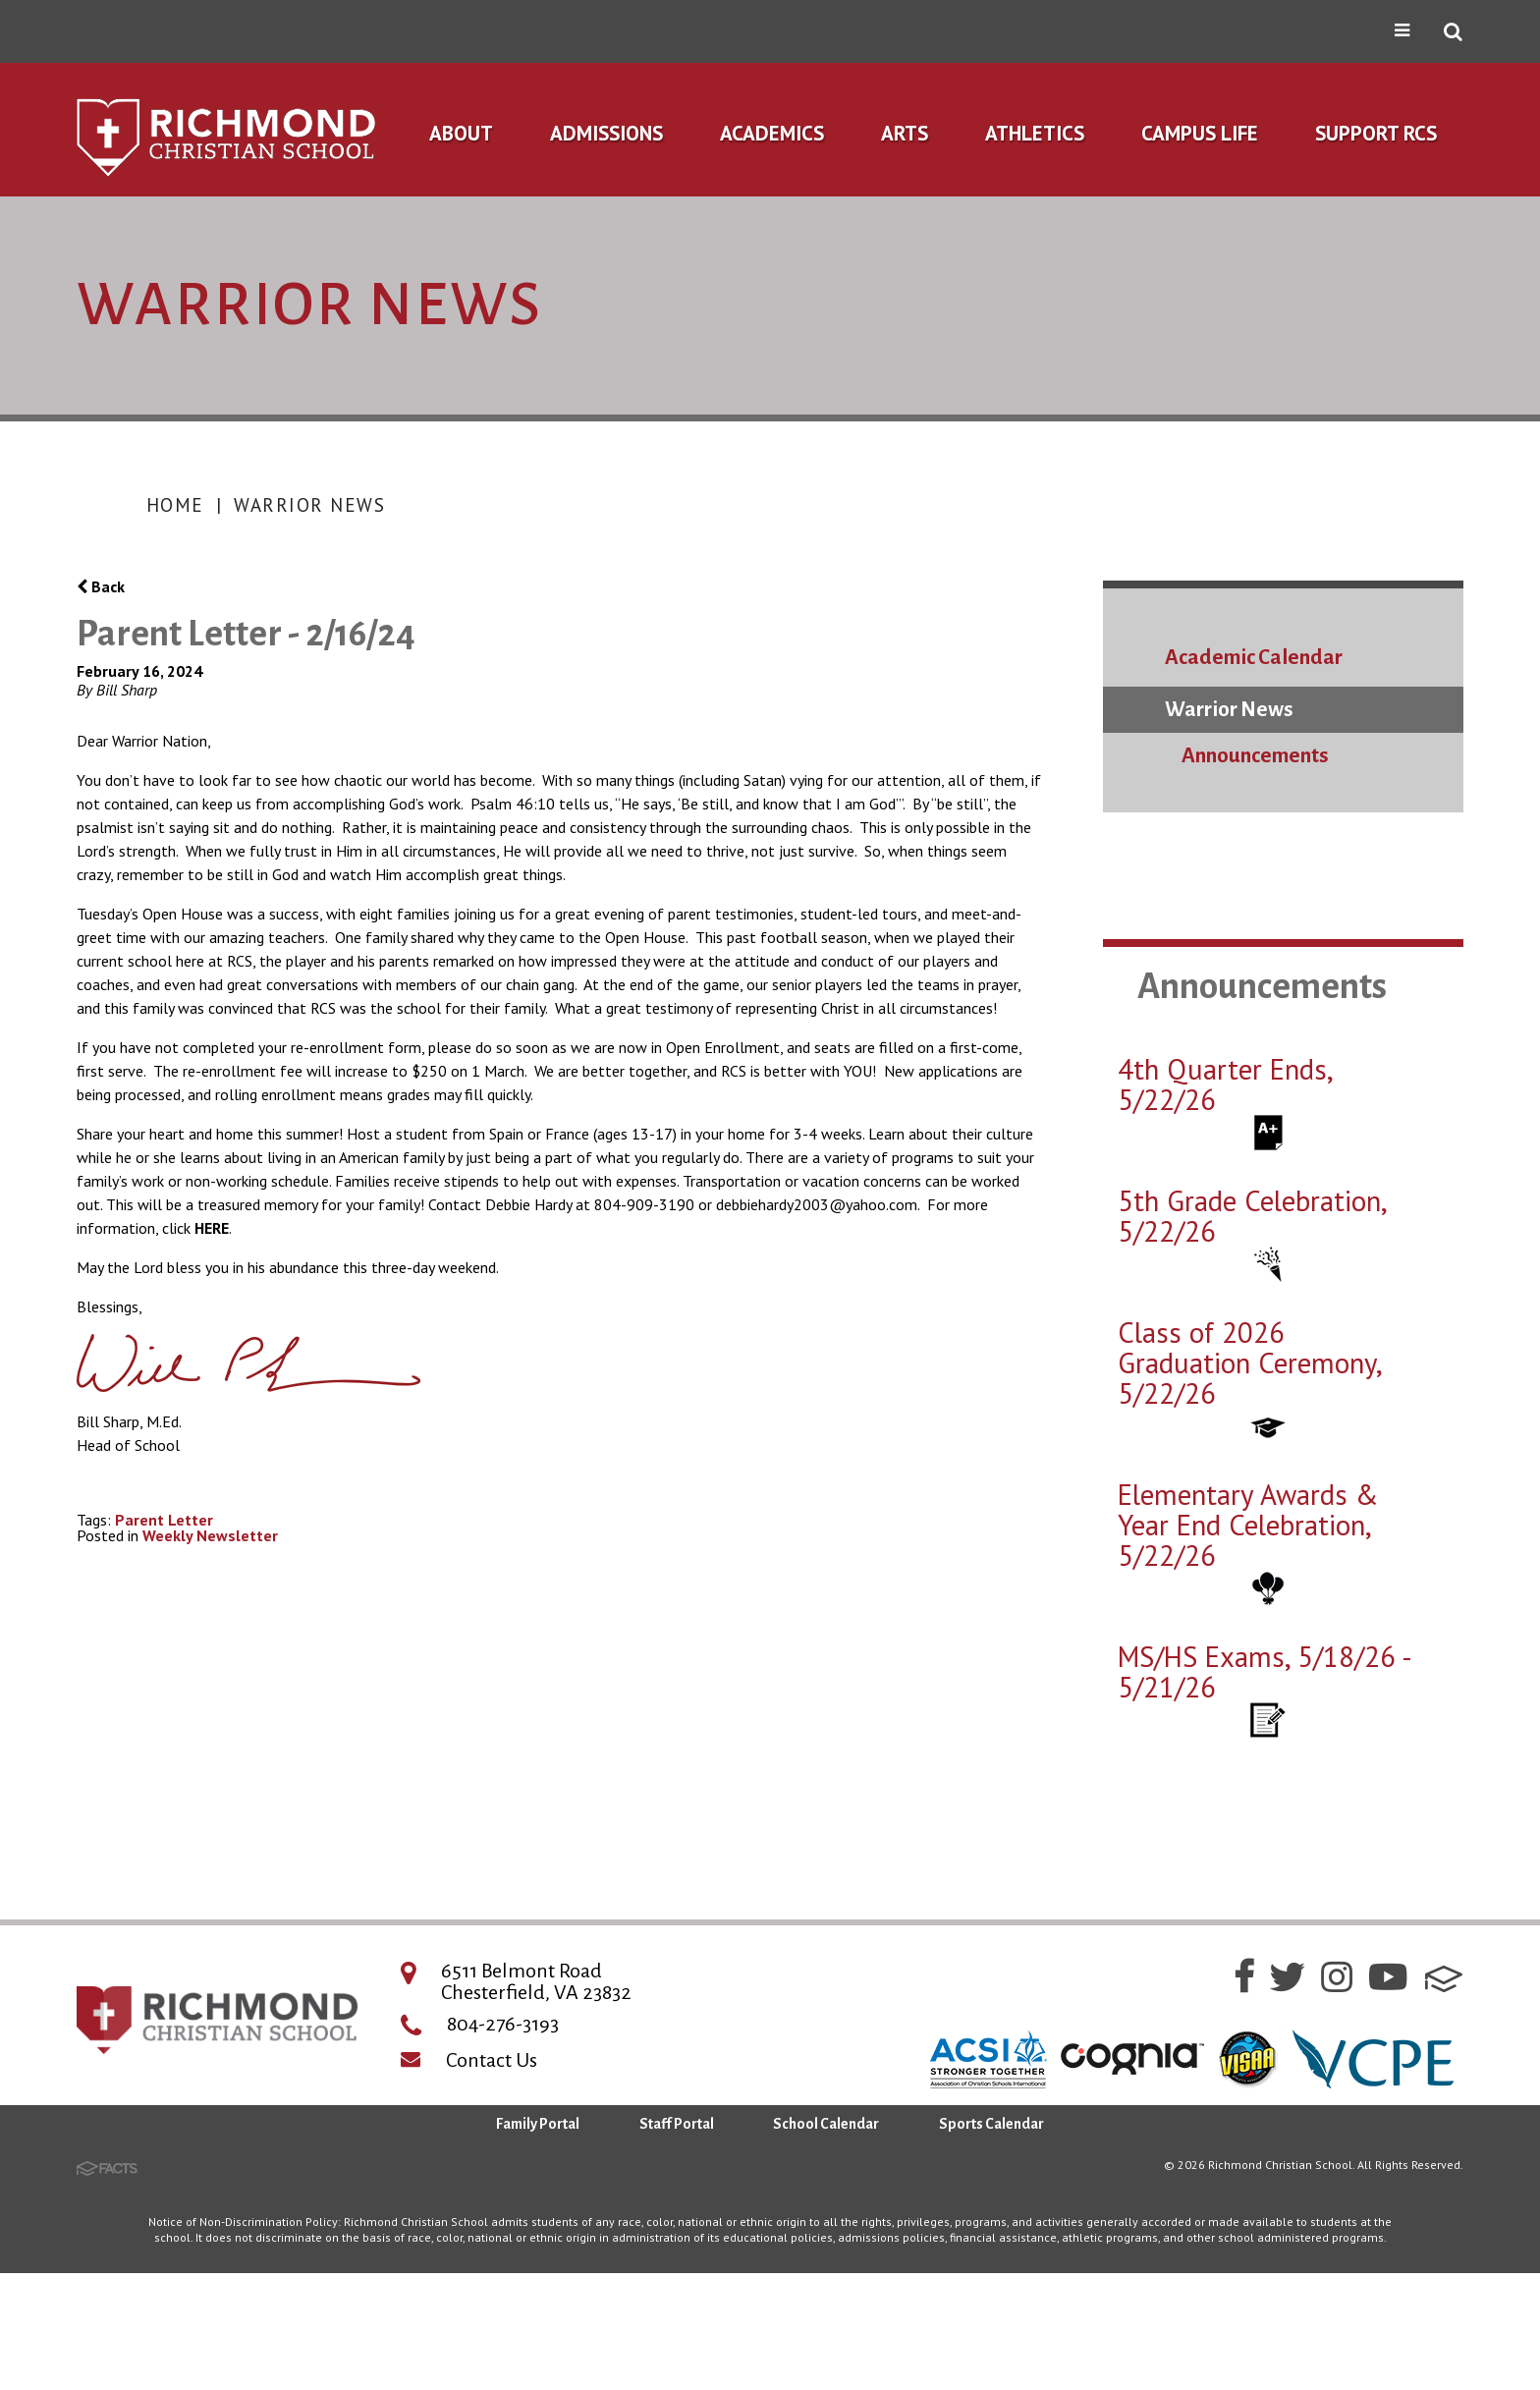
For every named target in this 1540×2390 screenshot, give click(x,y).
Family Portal (537, 2124)
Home (175, 505)
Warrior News (309, 505)
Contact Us (491, 2060)
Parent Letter (164, 1519)
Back (101, 586)
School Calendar (826, 2124)
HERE (211, 1228)
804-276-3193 (503, 2023)
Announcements (1255, 756)
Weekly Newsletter (210, 1535)
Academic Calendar (1254, 657)
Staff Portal (676, 2124)
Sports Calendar (991, 2124)
